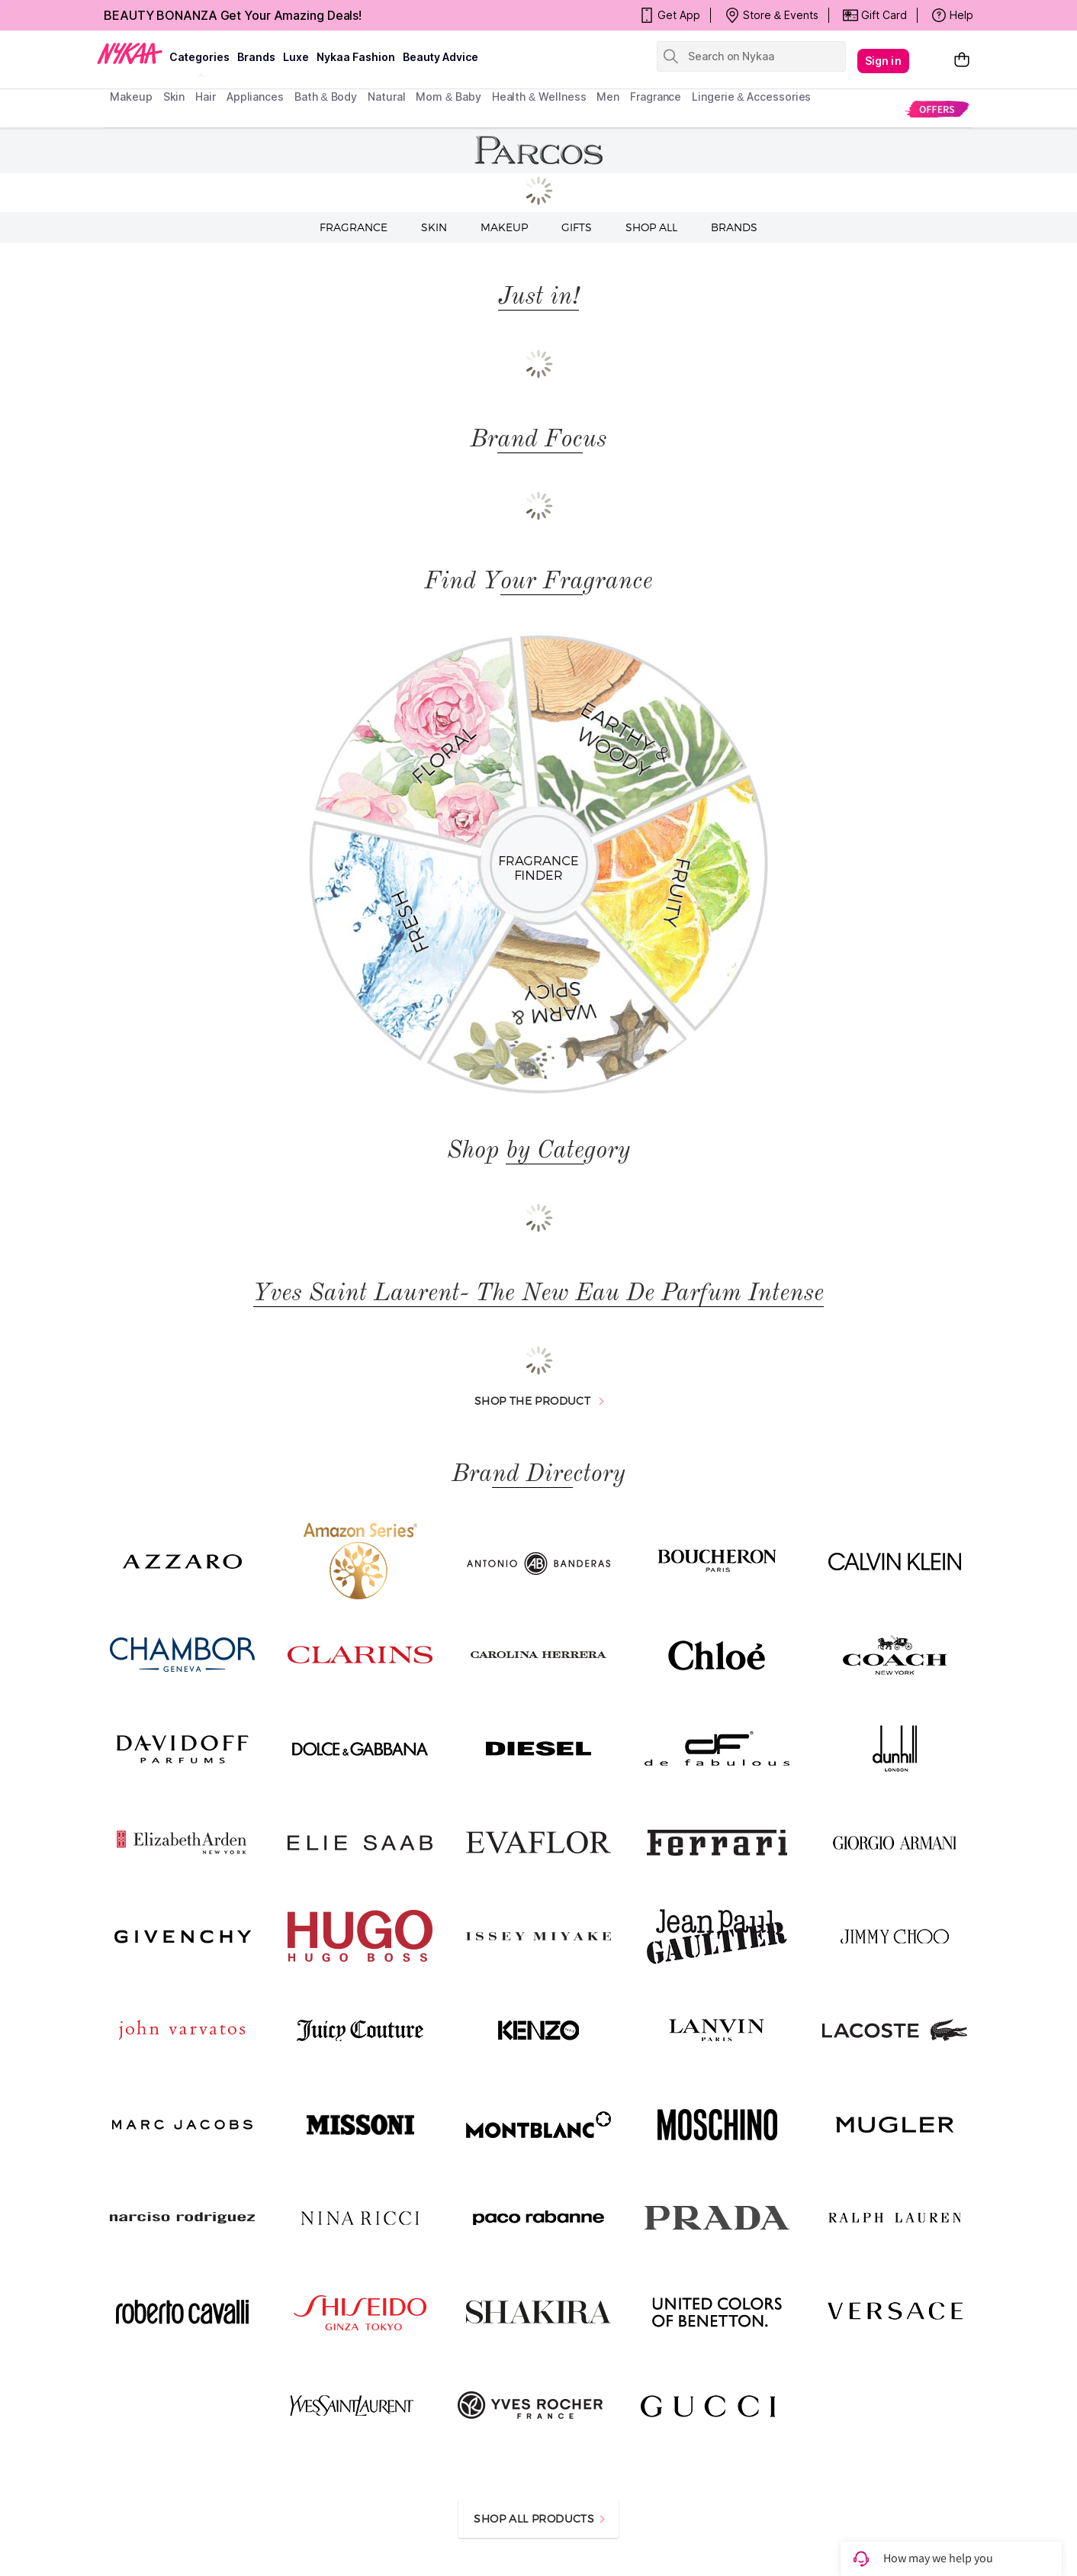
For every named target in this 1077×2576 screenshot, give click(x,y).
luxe (296, 56)
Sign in (883, 60)
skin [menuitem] (174, 96)
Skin (434, 227)
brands (256, 56)
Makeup (504, 227)
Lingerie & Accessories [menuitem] (751, 96)
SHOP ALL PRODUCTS (539, 2518)
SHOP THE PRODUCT (539, 1400)
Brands (734, 227)
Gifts (576, 227)
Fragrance (353, 227)
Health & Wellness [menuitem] (539, 96)
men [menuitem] (607, 96)
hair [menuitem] (205, 96)
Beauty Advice (440, 56)
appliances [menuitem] (255, 96)
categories (199, 56)
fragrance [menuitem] (655, 96)
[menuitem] (937, 109)
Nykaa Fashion (356, 56)
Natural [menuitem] (386, 96)
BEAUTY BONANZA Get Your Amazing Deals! (233, 15)
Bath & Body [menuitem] (325, 96)
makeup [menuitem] (131, 96)
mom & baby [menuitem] (448, 96)
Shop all (651, 227)
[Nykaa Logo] (130, 53)
